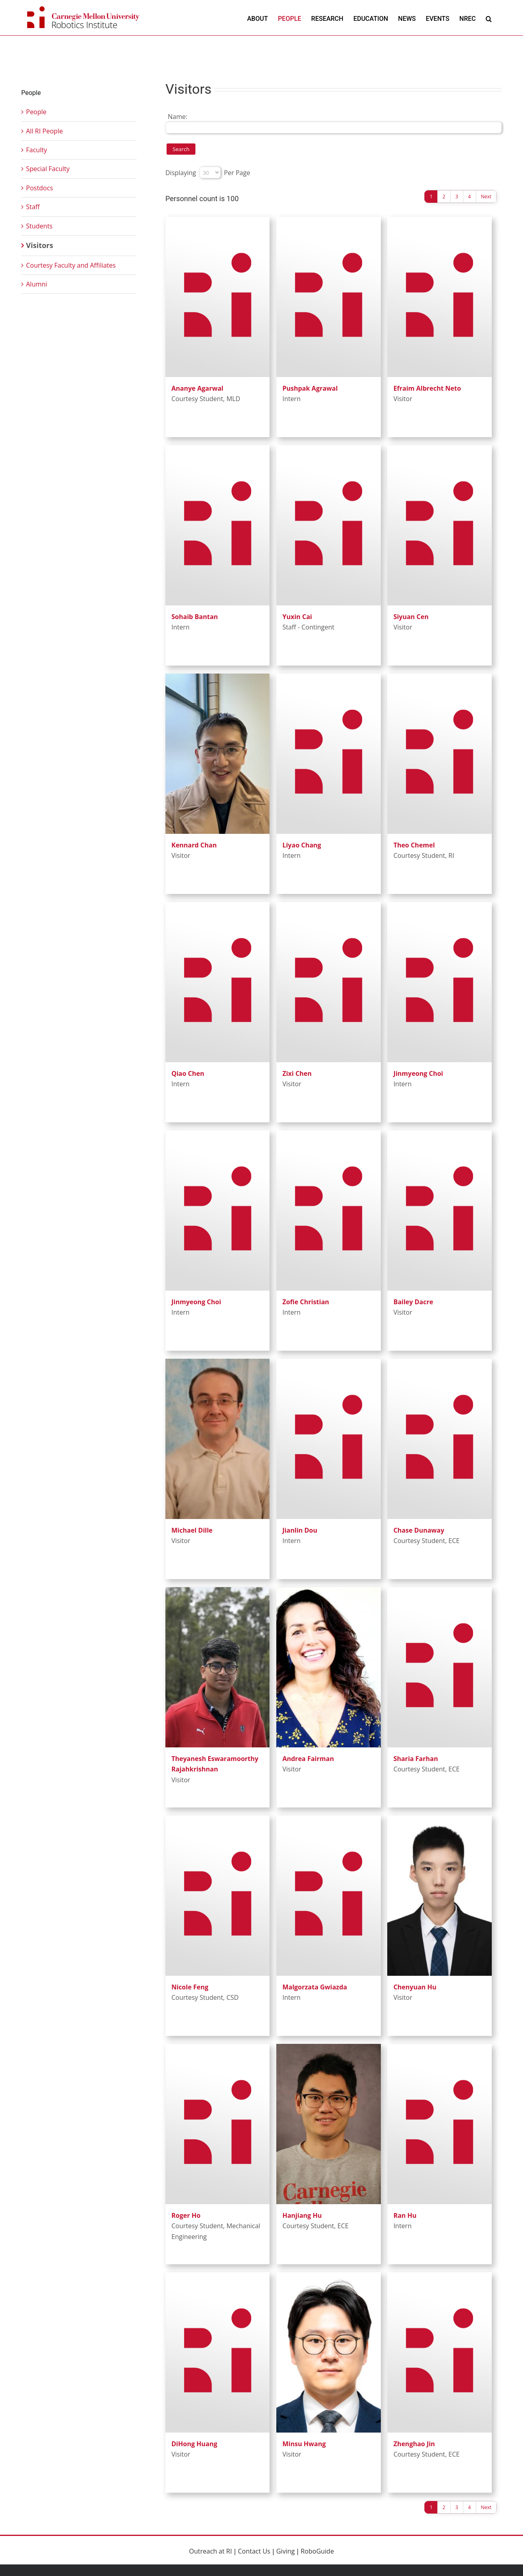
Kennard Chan (194, 845)
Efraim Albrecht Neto (427, 388)
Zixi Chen (297, 1073)
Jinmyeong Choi (418, 1073)
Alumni (36, 284)
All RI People (44, 131)
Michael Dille (192, 1530)
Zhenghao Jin (414, 2443)
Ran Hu (404, 2215)
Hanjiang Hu (302, 2215)
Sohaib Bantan (194, 616)
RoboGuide (317, 2551)
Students (39, 226)
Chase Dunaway (418, 1530)
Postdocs (39, 188)
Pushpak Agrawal (310, 388)
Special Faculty (48, 168)
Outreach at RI (210, 2551)
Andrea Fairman (308, 1758)
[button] (489, 18)
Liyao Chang (301, 845)
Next (486, 196)
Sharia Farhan (415, 1758)
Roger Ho (186, 2215)
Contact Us (254, 2551)
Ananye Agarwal (197, 388)
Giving (285, 2551)
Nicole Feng (189, 1987)
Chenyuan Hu (414, 1987)
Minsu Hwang (304, 2443)
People (36, 111)
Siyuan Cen (410, 616)
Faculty (36, 149)
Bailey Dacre (413, 1301)
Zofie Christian (305, 1301)
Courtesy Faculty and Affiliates (71, 265)
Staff (33, 206)
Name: (177, 116)
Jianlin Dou (299, 1530)
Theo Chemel (414, 845)
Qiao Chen (187, 1073)
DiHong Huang (194, 2443)
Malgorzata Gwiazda (314, 1987)
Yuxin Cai (297, 616)
